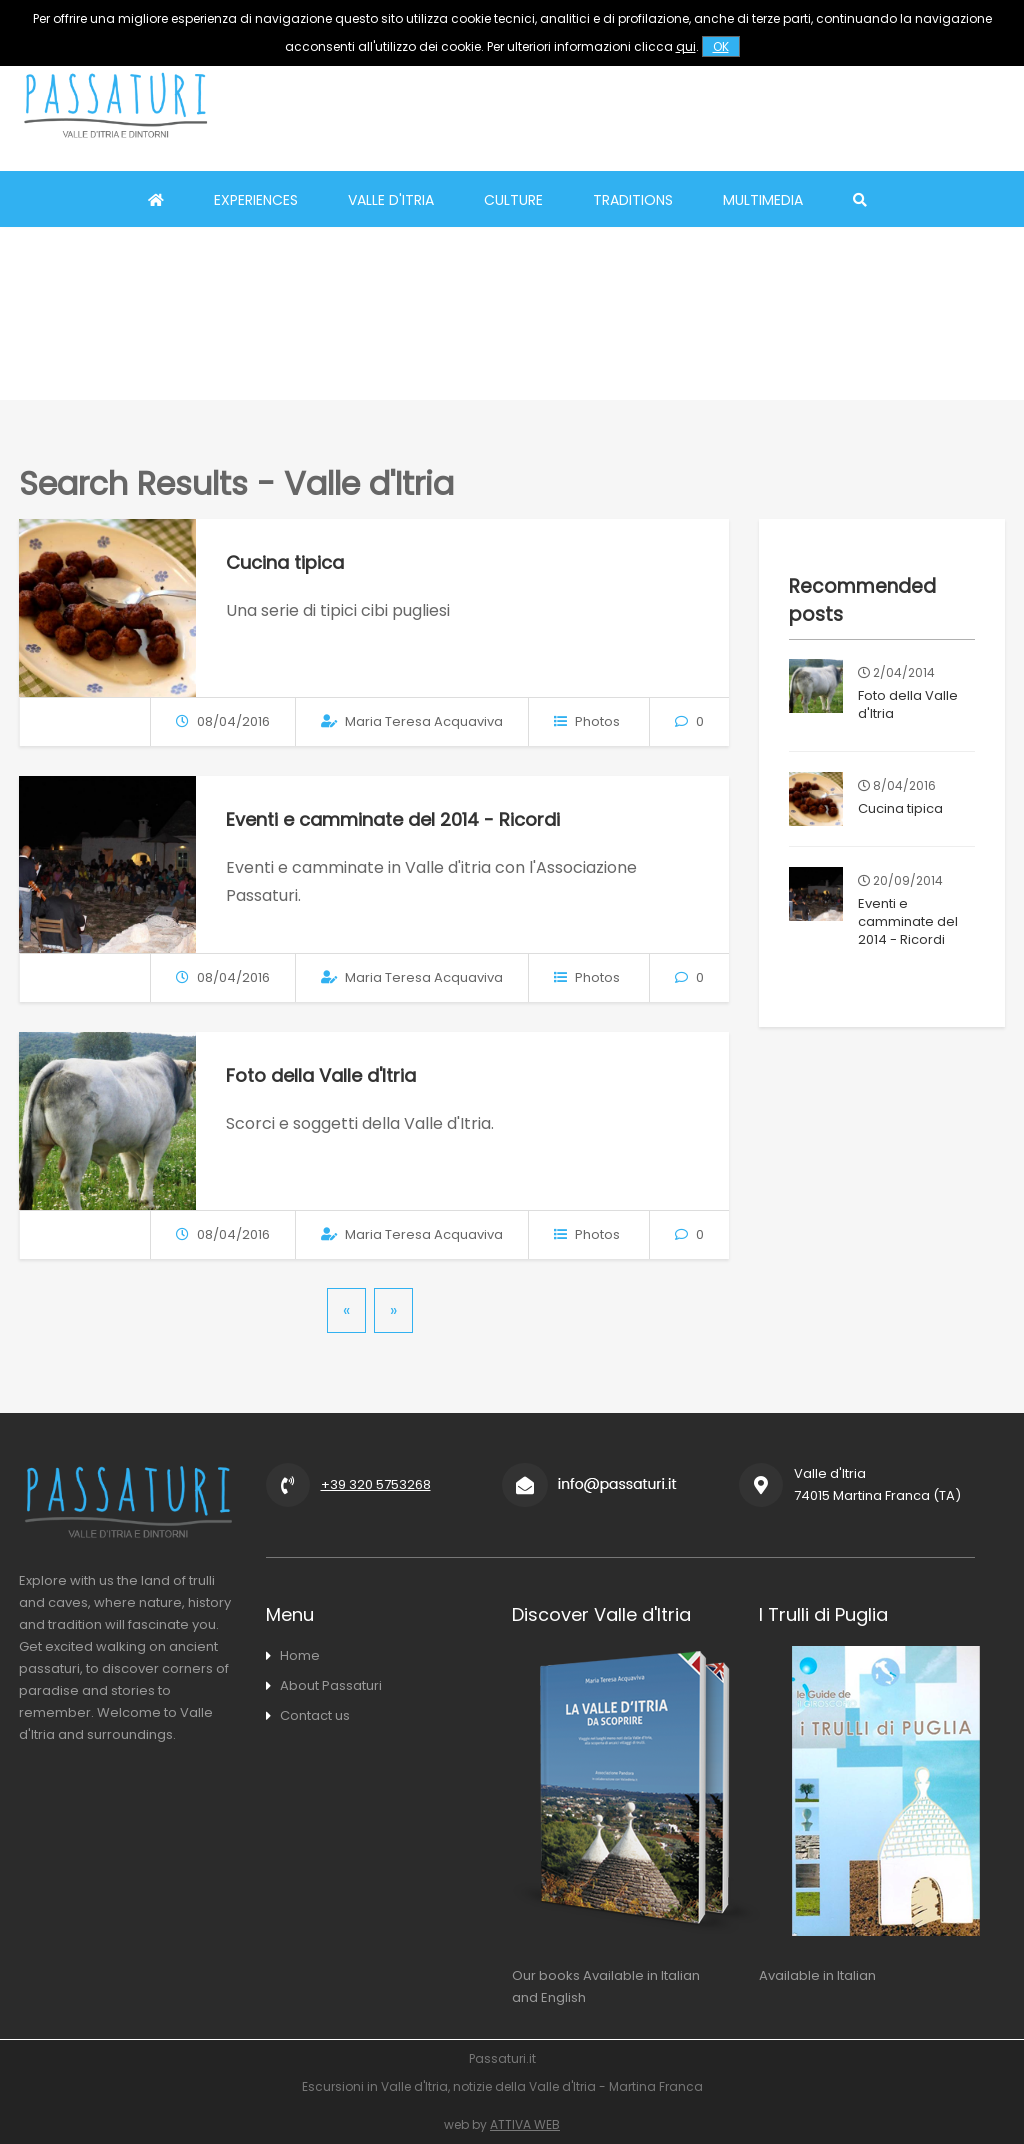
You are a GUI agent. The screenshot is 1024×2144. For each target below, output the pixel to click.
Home (300, 1655)
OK (721, 46)
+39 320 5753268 (376, 1484)
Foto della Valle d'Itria (321, 1075)
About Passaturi (331, 1685)
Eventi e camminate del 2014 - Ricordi (393, 819)
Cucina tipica (285, 562)
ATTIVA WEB (525, 2124)
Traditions (633, 200)
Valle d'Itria (391, 200)
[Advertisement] (651, 105)
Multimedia (763, 200)
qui (686, 46)
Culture (513, 200)
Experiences (256, 200)
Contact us (315, 1715)
